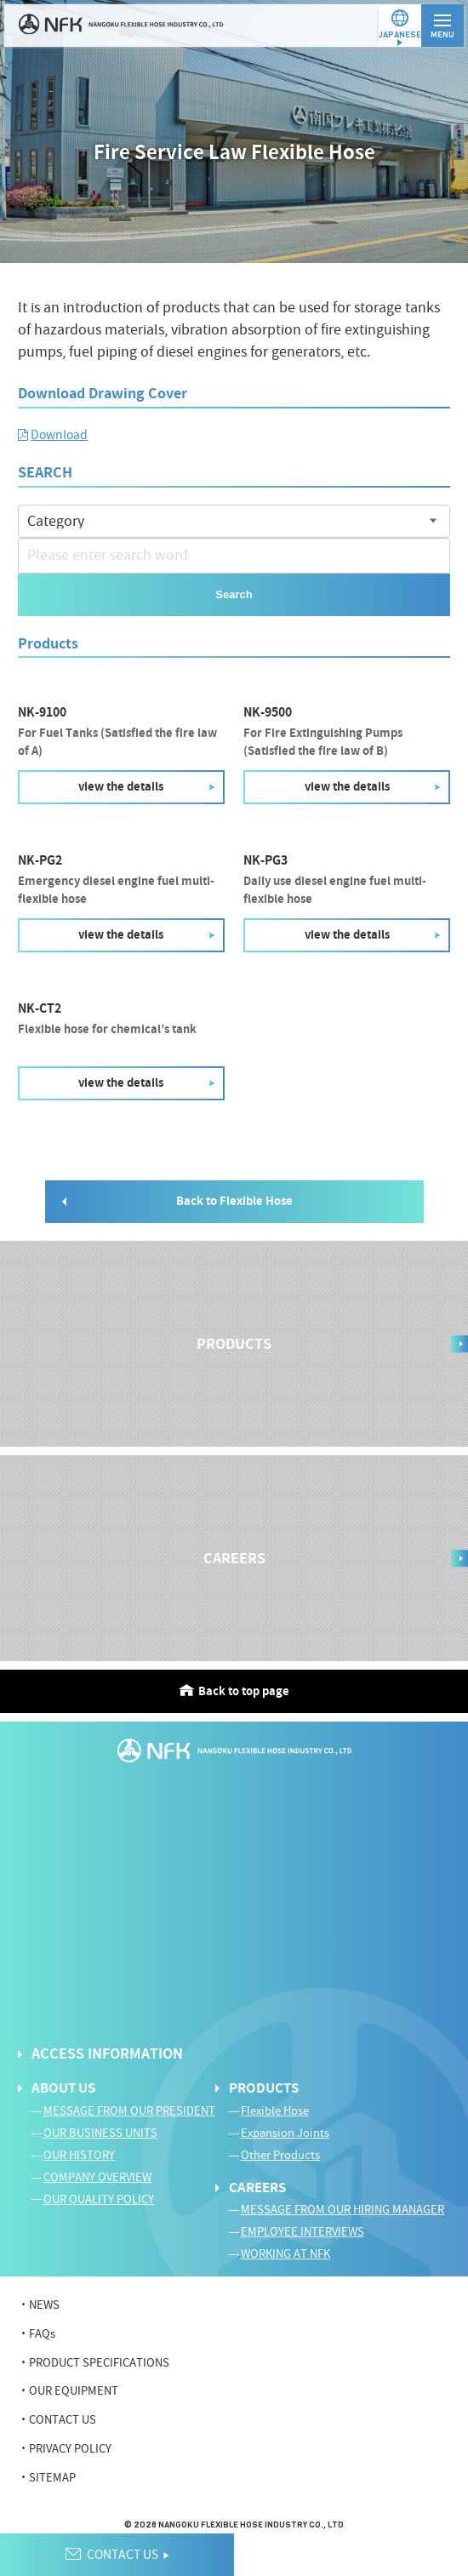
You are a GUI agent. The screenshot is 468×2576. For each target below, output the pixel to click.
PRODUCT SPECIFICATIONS (99, 2363)
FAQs (42, 2334)
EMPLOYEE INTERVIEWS (302, 2232)
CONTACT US (62, 2420)
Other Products (280, 2155)
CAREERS (257, 2187)
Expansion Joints (285, 2133)
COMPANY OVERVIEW (97, 2178)
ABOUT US (63, 2088)
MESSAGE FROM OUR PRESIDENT (129, 2111)
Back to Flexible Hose (234, 1201)
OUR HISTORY (79, 2155)
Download (59, 435)
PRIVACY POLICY (70, 2449)
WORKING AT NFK (285, 2254)
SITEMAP (52, 2478)
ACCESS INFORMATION (107, 2054)
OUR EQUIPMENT (73, 2391)
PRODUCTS (264, 2088)
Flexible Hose (275, 2111)
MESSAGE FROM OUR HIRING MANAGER (342, 2210)
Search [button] (233, 594)
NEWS (44, 2305)
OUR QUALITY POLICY (98, 2200)
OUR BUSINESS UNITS (100, 2133)
